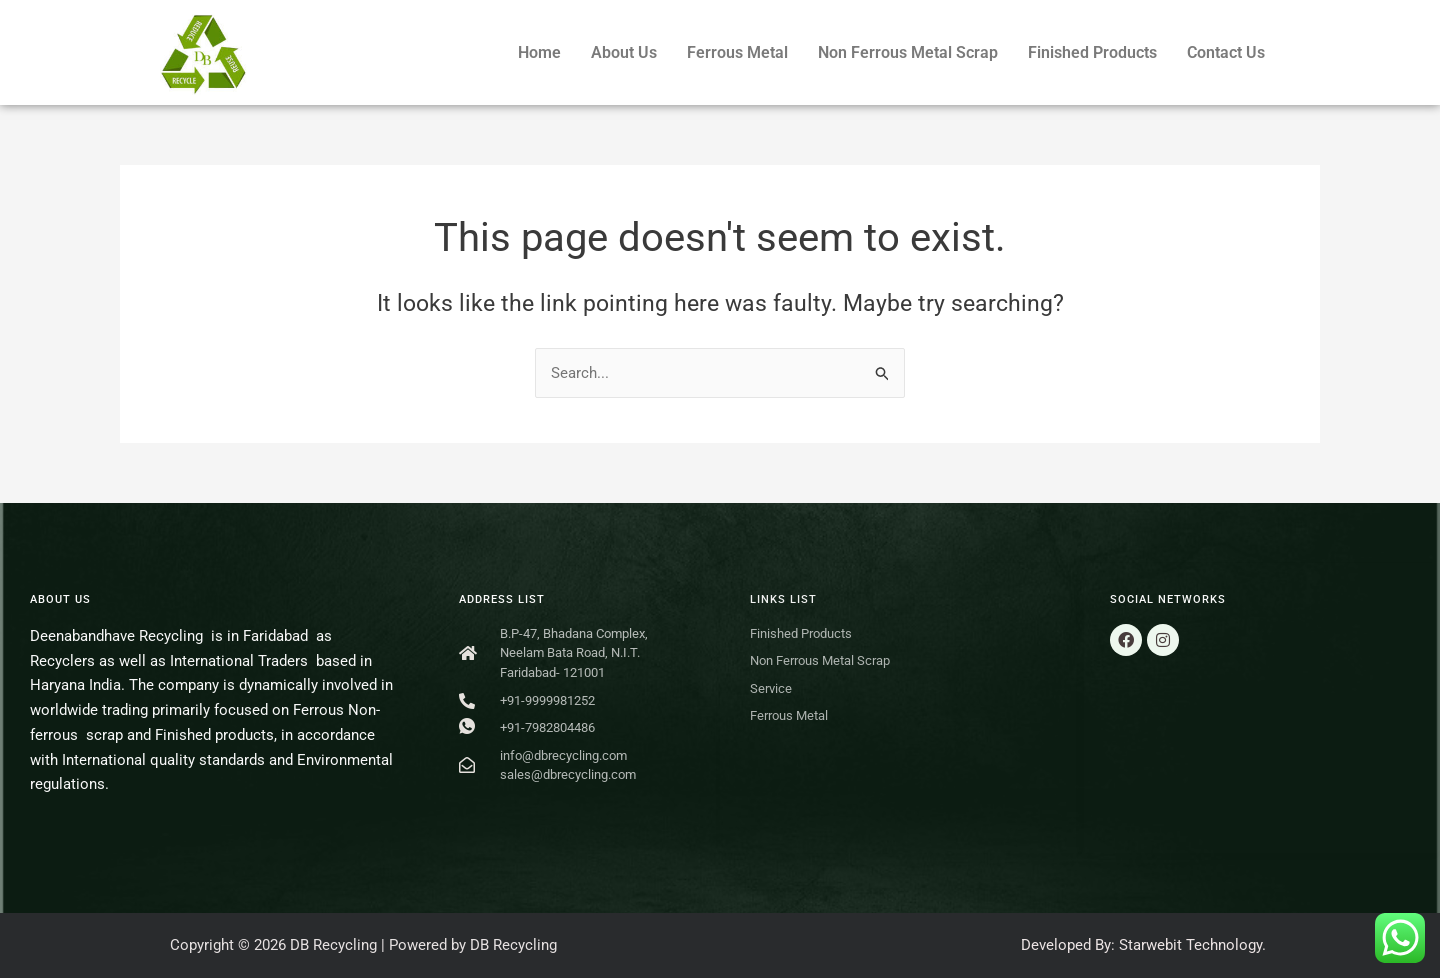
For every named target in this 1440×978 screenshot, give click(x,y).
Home (539, 52)
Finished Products (1092, 52)
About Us (624, 52)
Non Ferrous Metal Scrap (908, 52)
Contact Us (1226, 52)
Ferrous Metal (737, 52)
